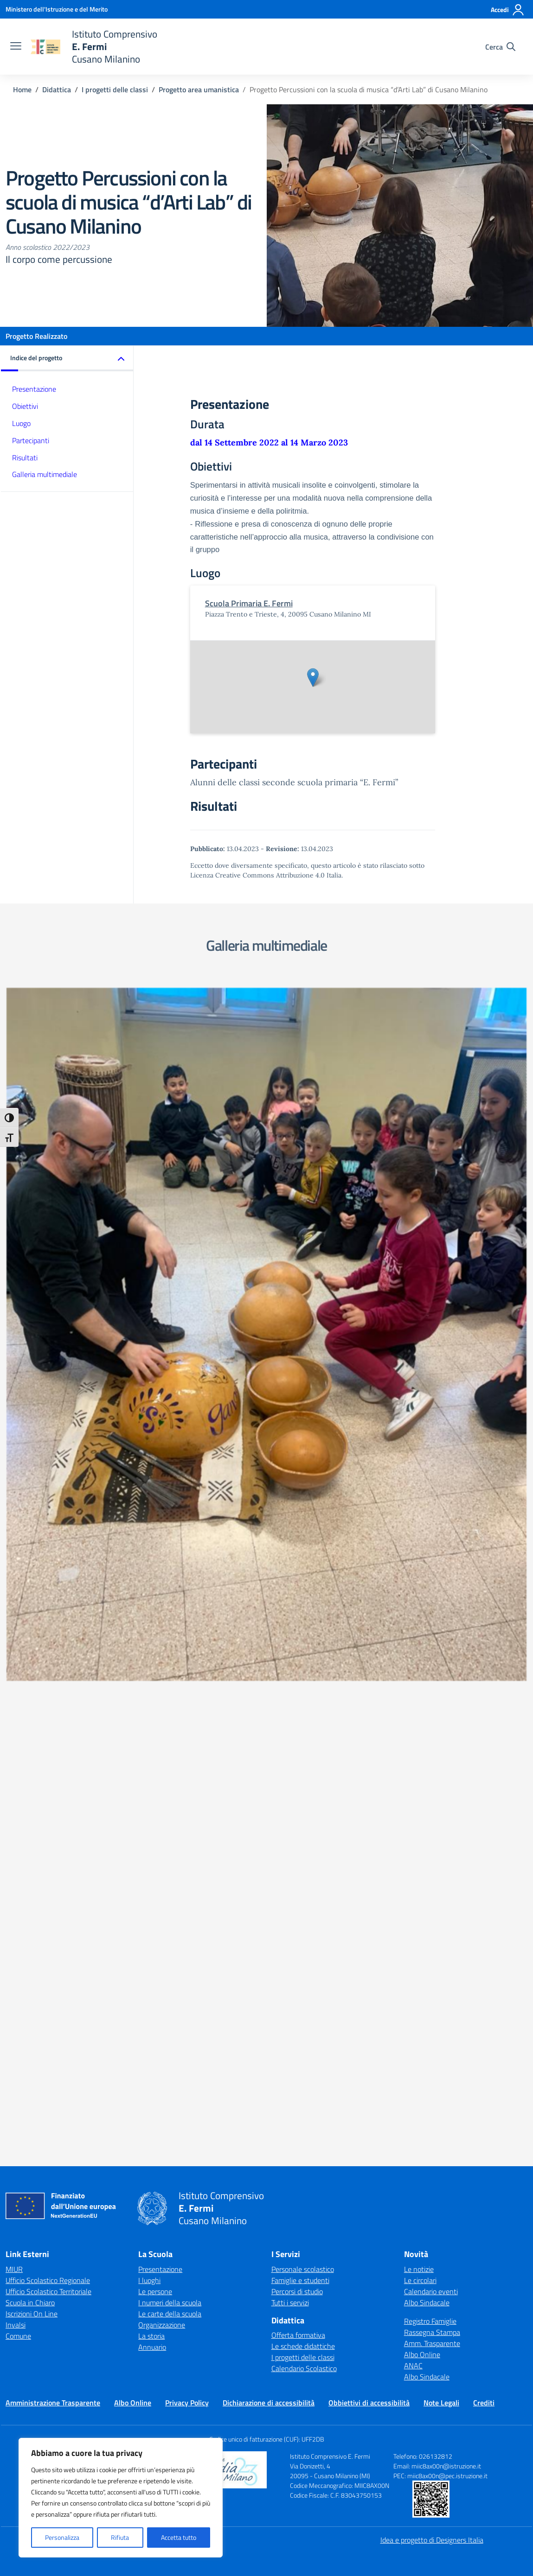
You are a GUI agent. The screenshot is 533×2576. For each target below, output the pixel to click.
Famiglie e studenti (300, 1698)
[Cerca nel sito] (500, 47)
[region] (121, 2497)
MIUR (14, 1687)
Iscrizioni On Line (32, 1731)
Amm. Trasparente (432, 1761)
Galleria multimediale (44, 474)
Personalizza (62, 2537)
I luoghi (149, 1698)
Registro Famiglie (430, 1739)
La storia (151, 1754)
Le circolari (420, 1698)
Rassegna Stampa (432, 1750)
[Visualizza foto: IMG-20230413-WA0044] (132, 1155)
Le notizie (419, 1687)
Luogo (21, 423)
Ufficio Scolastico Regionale (48, 1698)
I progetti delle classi (302, 1775)
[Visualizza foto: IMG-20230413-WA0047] (401, 1082)
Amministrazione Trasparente (53, 1820)
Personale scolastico (302, 1687)
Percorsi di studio (297, 1709)
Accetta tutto (178, 2537)
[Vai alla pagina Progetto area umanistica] (199, 89)
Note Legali (441, 1820)
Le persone (155, 1709)
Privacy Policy (187, 1820)
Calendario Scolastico (304, 1787)
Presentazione (34, 388)
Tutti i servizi (290, 1720)
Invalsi (16, 1743)
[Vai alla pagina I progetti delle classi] (115, 89)
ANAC (413, 1783)
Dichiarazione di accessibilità (269, 1820)
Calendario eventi (431, 1709)
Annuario (152, 1765)
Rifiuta (120, 2537)
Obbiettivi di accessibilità (369, 1820)
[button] (67, 358)
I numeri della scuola (169, 1720)
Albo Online (422, 1772)
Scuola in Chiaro (30, 1720)
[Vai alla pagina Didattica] (56, 89)
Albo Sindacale (427, 1720)
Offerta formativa (298, 1753)
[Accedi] (507, 9)
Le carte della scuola (169, 1731)
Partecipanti (30, 440)
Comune (18, 1754)
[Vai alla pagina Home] (22, 89)
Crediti (483, 1820)
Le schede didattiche (303, 1764)
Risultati (25, 457)
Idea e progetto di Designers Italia (431, 1958)
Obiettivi (25, 406)
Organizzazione (161, 1743)
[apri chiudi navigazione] (15, 46)
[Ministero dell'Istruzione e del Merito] (57, 9)
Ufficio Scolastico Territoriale (48, 1709)
